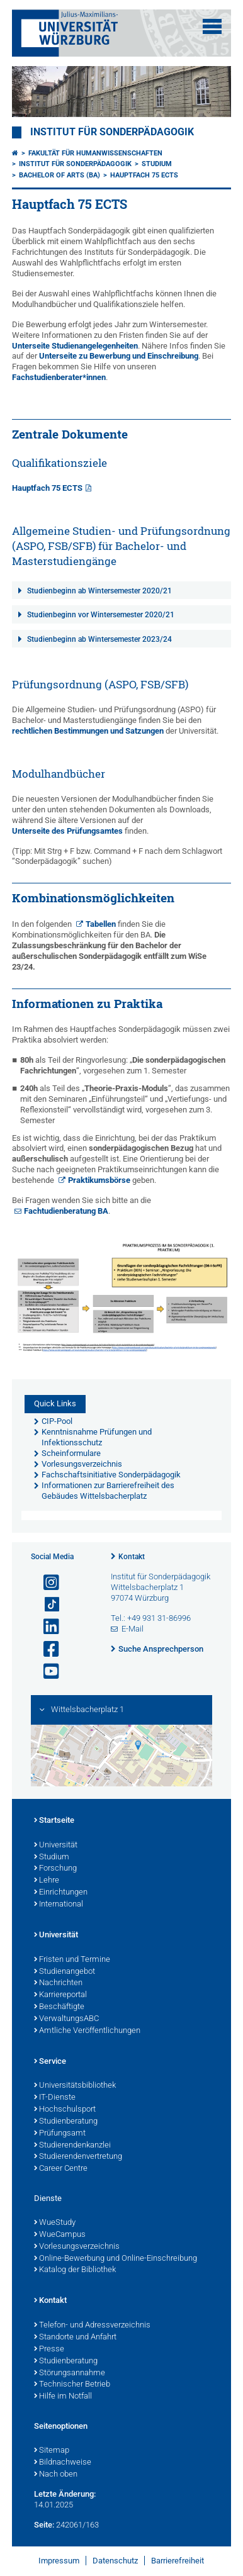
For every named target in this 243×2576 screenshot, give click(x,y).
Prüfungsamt (60, 2133)
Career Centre (61, 2169)
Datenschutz (115, 2560)
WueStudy (55, 2223)
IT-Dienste (55, 2097)
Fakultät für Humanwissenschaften (95, 153)
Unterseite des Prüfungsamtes (67, 831)
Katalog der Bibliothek (75, 2270)
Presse (49, 2349)
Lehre (46, 1880)
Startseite (54, 1821)
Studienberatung (66, 2121)
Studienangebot (64, 1972)
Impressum (58, 2560)
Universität (55, 1845)
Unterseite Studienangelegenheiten (75, 345)
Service (50, 2062)
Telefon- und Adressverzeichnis (92, 2325)
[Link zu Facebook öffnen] (46, 1649)
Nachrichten (58, 1983)
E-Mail (133, 1628)
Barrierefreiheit (177, 2560)
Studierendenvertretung (78, 2157)
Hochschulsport (65, 2109)
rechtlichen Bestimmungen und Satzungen (88, 731)
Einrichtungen (61, 1892)
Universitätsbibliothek (75, 2086)
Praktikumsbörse (99, 1180)
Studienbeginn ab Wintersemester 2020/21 (99, 590)
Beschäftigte (59, 2007)
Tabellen (101, 924)
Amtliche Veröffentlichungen (87, 2031)
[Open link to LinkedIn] (46, 1627)
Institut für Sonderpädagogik (112, 132)
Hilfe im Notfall (63, 2396)
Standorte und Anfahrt (75, 2337)
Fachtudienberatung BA (66, 1211)
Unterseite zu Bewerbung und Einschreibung (118, 356)
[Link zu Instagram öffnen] (46, 1583)
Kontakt (131, 1556)
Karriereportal (60, 1995)
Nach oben (55, 2474)
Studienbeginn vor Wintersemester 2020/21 (100, 614)
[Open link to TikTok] (46, 1605)
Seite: (44, 2524)
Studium (157, 164)
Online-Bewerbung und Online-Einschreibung (115, 2259)
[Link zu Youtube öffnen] (46, 1671)
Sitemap (51, 2450)
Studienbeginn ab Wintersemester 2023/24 (99, 639)
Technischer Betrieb (72, 2384)
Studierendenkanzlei (72, 2145)
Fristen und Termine (72, 1960)
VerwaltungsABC (66, 2019)
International (58, 1904)
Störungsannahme (69, 2373)
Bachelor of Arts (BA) (59, 175)
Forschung (55, 1868)
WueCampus (60, 2235)
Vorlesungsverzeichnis (77, 2247)
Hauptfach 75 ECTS (144, 175)
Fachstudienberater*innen (59, 377)
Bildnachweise (62, 2462)
